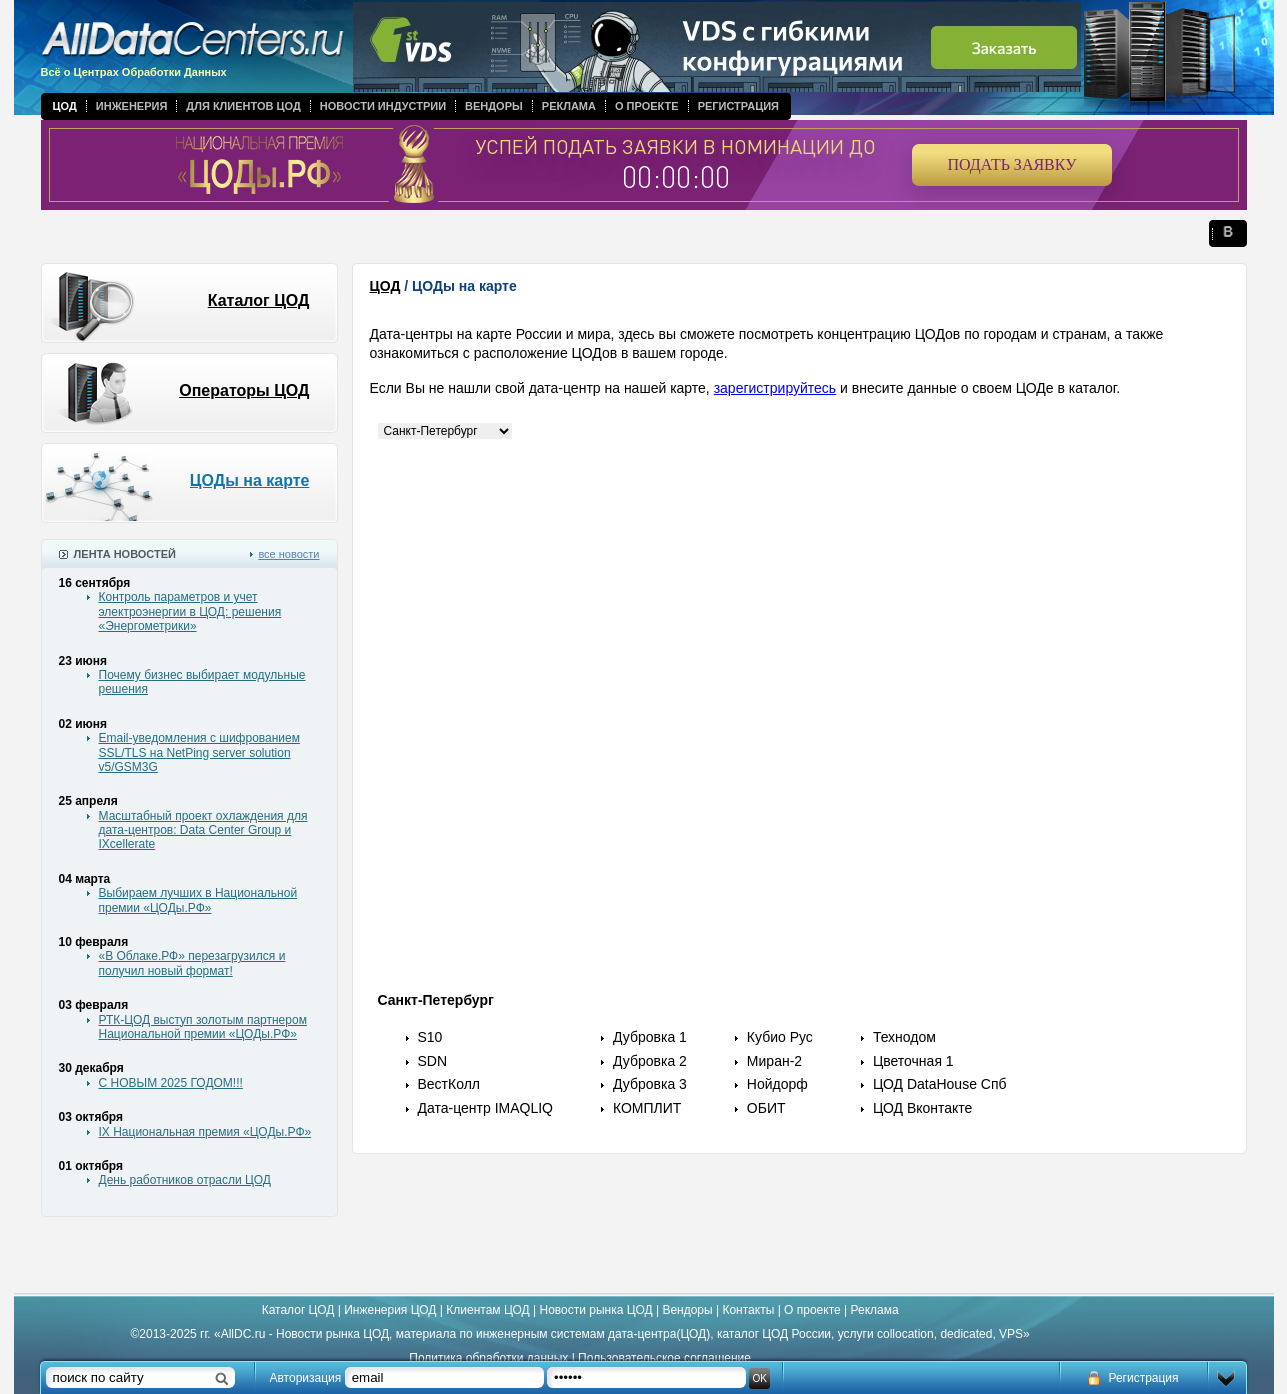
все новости (288, 554)
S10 (430, 1037)
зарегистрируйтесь (775, 388)
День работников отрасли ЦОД (185, 1180)
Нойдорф (777, 1084)
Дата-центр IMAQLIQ (485, 1108)
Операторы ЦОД (244, 390)
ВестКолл (449, 1084)
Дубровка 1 (650, 1037)
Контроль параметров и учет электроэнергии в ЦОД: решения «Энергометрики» (190, 611)
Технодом (904, 1037)
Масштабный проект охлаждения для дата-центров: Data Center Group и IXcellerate (203, 830)
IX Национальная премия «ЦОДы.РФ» (205, 1132)
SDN (433, 1061)
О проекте (647, 106)
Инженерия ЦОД (390, 1310)
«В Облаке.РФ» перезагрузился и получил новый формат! (192, 963)
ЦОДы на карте (250, 480)
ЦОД (65, 106)
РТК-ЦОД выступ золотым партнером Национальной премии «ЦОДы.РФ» (203, 1027)
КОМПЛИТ (647, 1108)
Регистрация (738, 106)
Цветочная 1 (913, 1061)
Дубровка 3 (650, 1084)
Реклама (569, 106)
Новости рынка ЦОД (596, 1310)
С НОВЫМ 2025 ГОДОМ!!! (171, 1083)
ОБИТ (766, 1108)
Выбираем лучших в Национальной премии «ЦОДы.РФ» (198, 900)
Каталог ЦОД (259, 300)
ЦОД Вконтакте (923, 1108)
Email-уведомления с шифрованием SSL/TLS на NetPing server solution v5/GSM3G (199, 752)
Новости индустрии (383, 106)
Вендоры (494, 106)
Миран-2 (774, 1061)
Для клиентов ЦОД (243, 106)
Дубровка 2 (650, 1061)
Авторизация (306, 1378)
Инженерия (132, 106)
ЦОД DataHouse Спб (940, 1084)
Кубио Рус (780, 1037)
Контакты (748, 1310)
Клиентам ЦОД (487, 1310)
